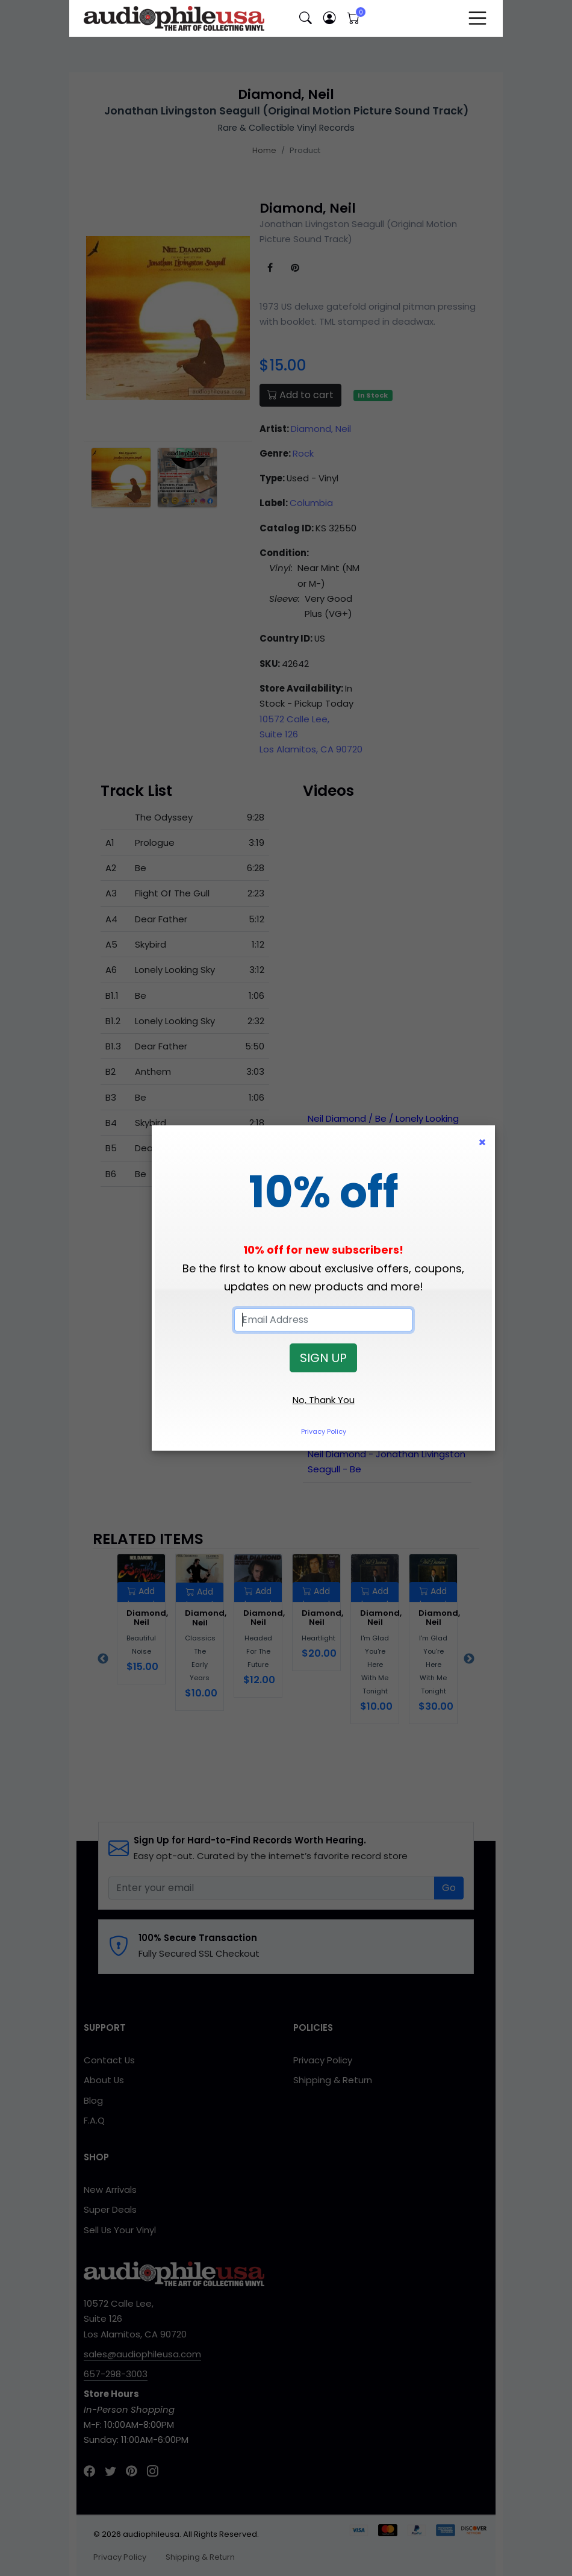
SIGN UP (323, 1357)
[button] (305, 18)
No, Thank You (324, 1399)
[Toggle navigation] (477, 18)
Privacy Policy (323, 1431)
